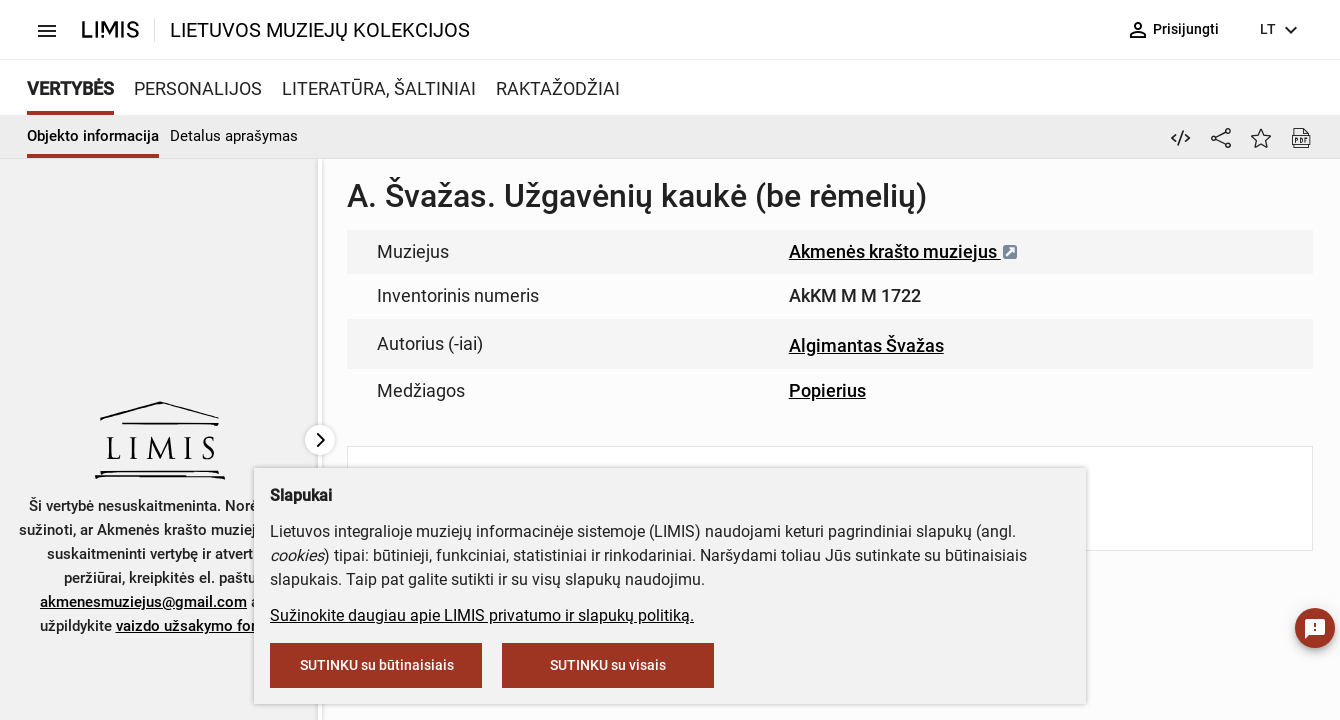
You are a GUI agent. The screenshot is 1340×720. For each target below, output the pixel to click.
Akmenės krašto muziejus (904, 251)
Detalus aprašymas (234, 136)
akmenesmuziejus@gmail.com (143, 602)
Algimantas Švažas (866, 345)
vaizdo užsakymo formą (196, 626)
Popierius (827, 390)
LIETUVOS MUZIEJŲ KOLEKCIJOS (320, 30)
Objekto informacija (93, 136)
